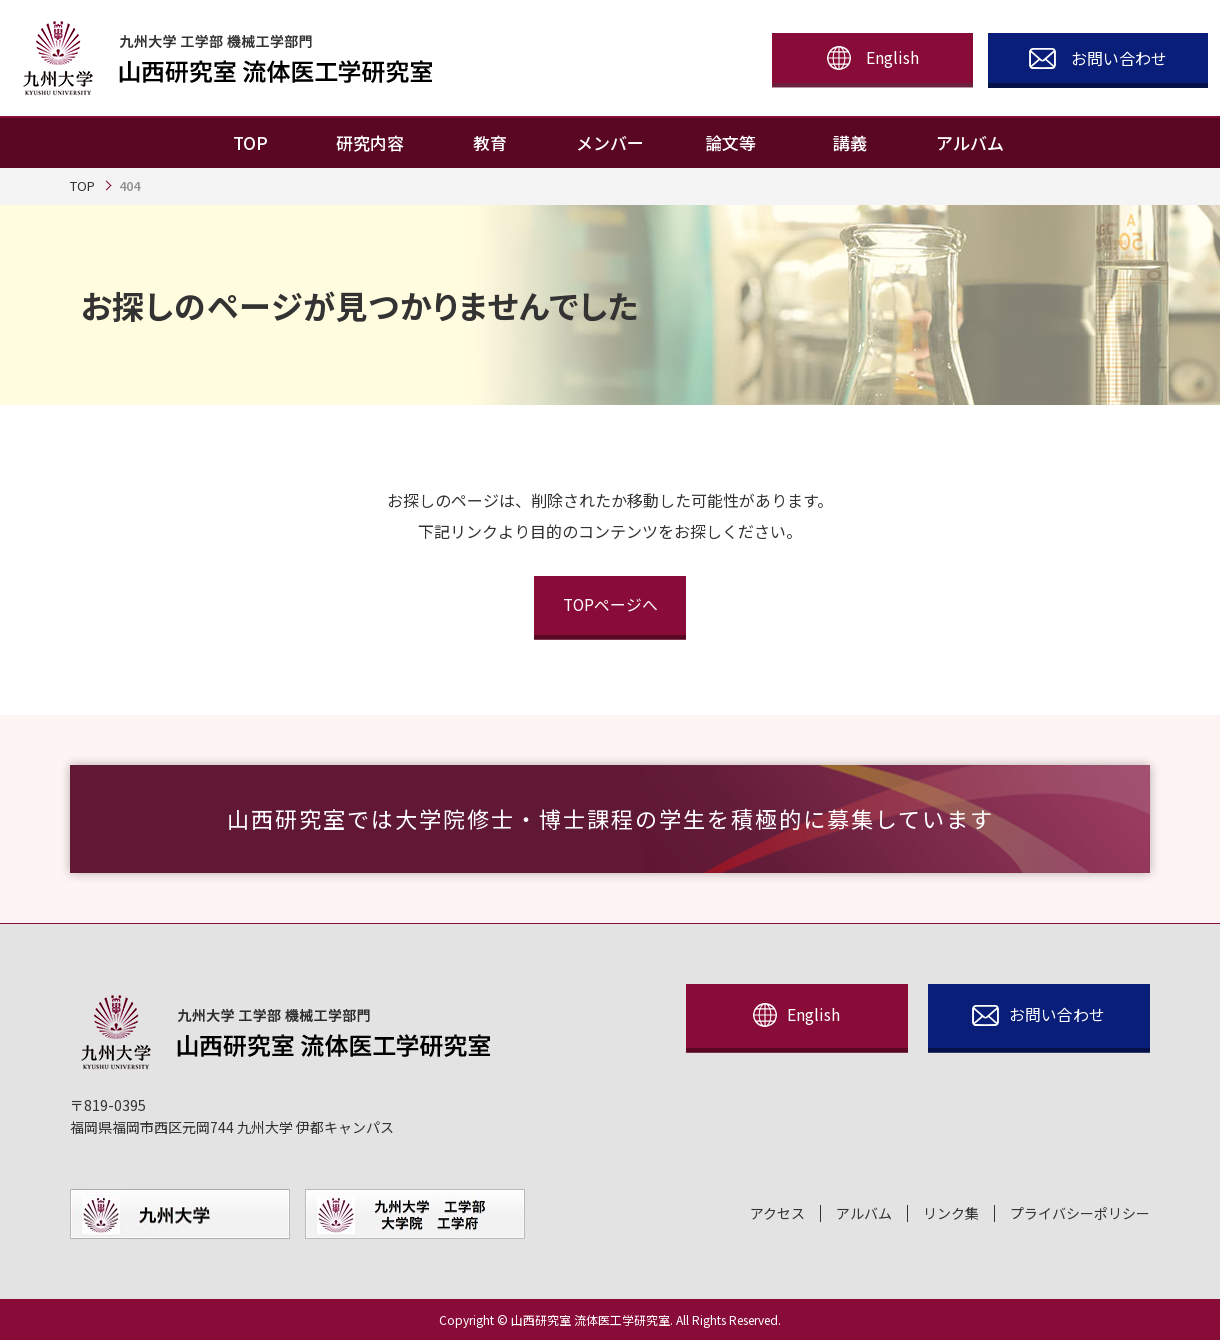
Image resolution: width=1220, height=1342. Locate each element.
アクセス (777, 1215)
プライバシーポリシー (1080, 1215)
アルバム (864, 1215)
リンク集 (951, 1215)
